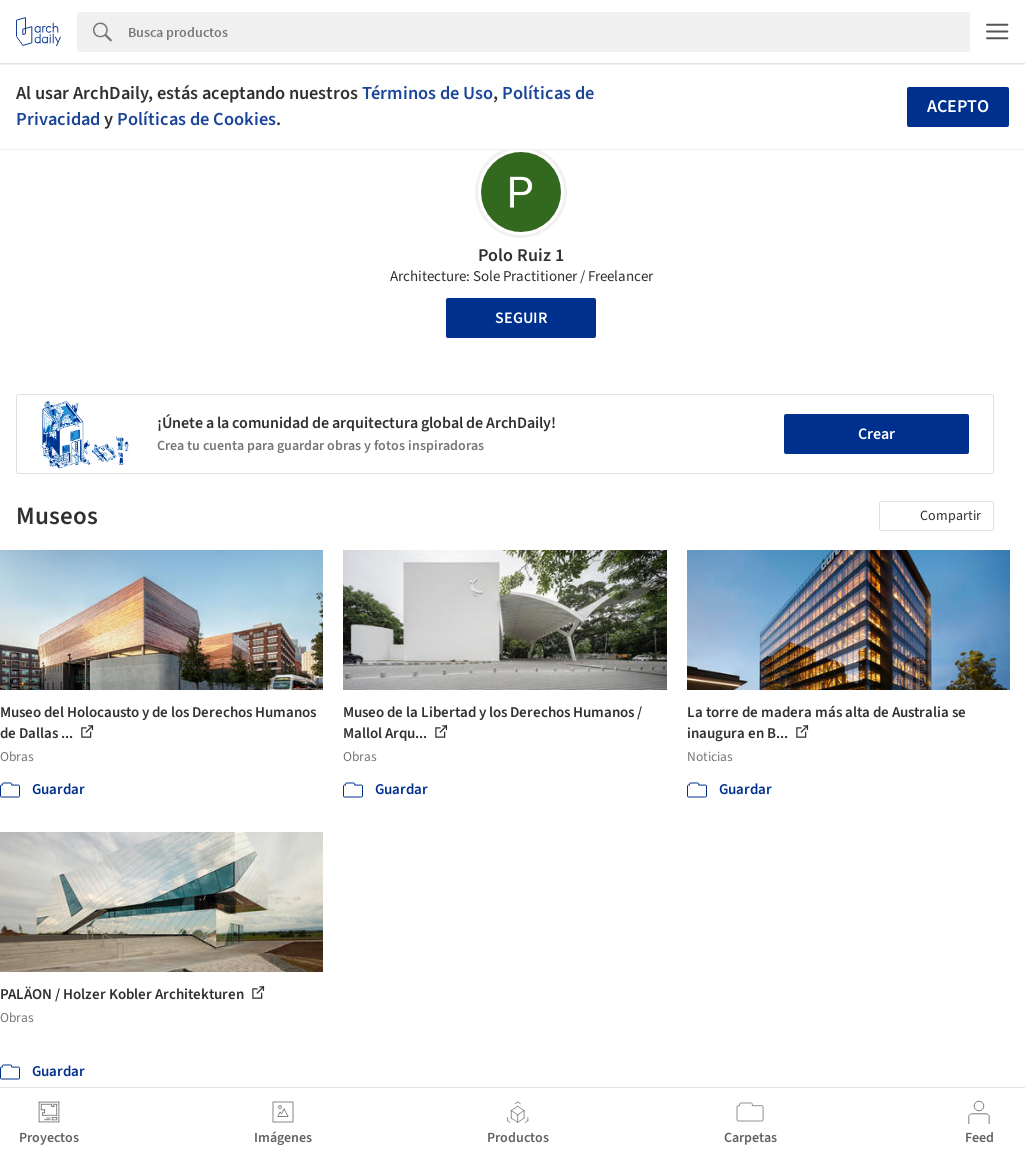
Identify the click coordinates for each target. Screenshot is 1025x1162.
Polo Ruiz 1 (521, 255)
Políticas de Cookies (196, 119)
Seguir (521, 318)
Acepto (958, 106)
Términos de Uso (427, 93)
